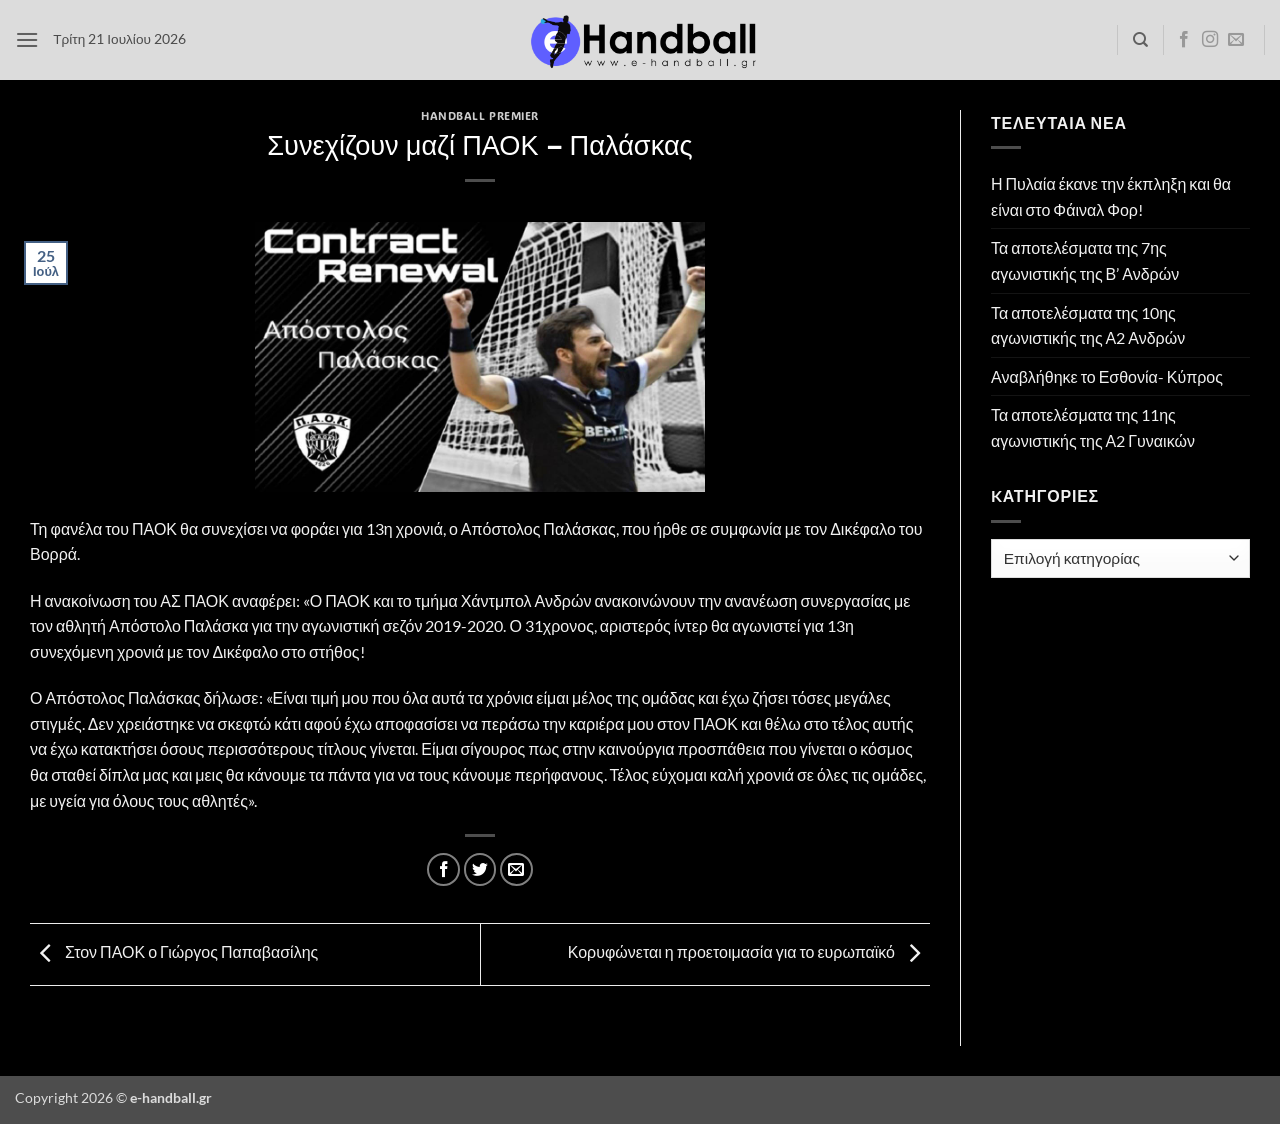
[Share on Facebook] (443, 869)
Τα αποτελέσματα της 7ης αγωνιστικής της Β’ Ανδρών (1085, 260)
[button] (27, 39)
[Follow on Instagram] (1210, 40)
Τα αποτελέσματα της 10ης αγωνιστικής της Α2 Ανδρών (1088, 325)
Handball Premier (480, 115)
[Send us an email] (1236, 40)
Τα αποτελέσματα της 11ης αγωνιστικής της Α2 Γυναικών (1093, 427)
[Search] (1140, 40)
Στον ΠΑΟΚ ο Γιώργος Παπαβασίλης (174, 952)
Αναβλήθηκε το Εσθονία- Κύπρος (1107, 376)
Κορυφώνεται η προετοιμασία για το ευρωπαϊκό (749, 952)
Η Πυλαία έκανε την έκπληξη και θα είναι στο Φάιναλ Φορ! (1111, 196)
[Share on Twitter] (480, 869)
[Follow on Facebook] (1184, 40)
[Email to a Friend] (516, 869)
